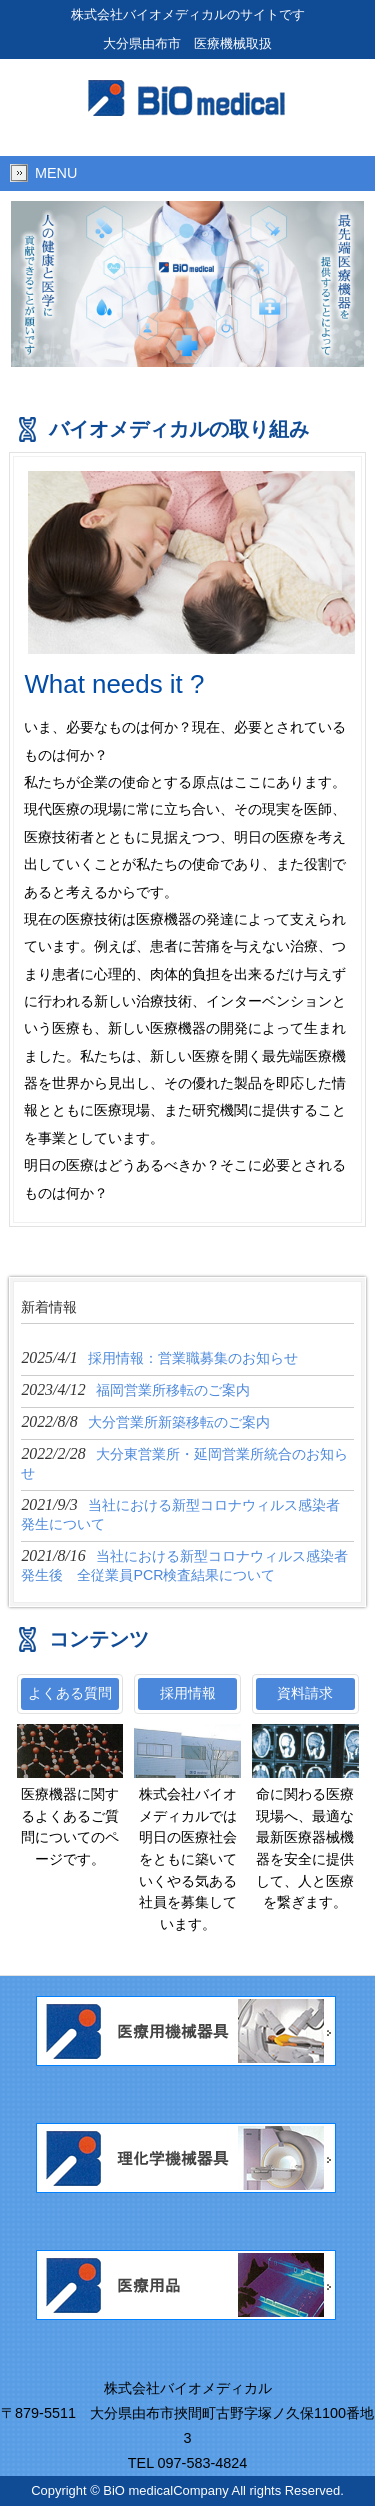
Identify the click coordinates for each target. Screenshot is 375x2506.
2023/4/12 (135, 1389)
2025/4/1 (159, 1357)
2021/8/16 (184, 1565)
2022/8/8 (145, 1421)
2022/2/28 (184, 1463)
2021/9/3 (180, 1514)
